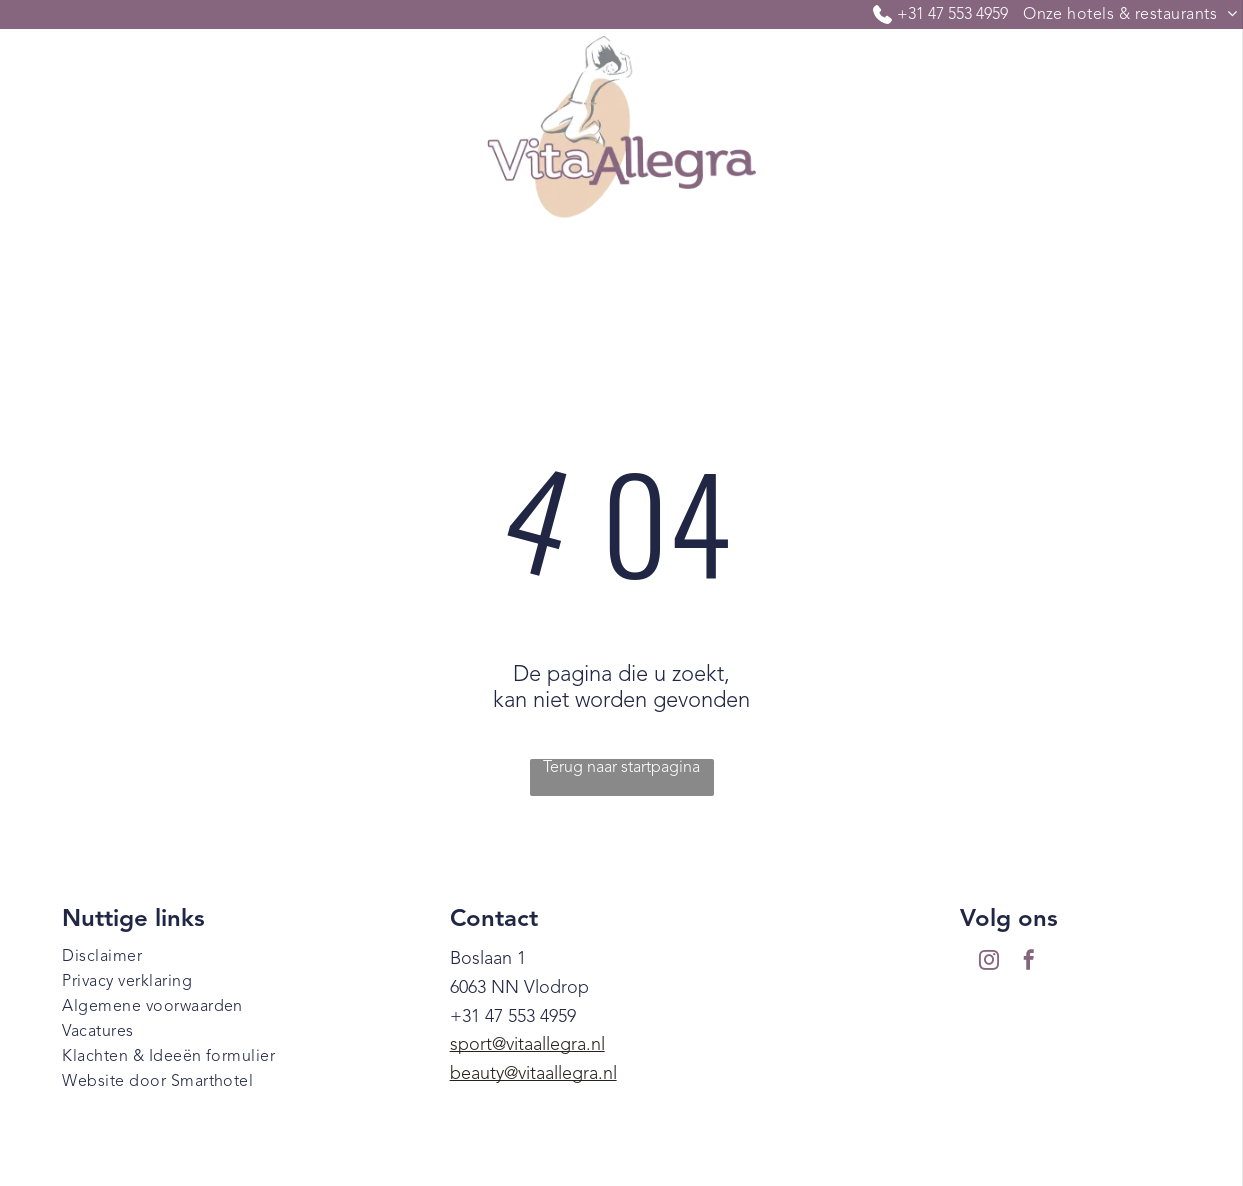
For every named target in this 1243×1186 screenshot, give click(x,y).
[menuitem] (126, 269)
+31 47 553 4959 (952, 15)
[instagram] (989, 962)
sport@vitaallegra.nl (527, 1045)
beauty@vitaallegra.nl (533, 1074)
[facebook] (1029, 962)
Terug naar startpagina (621, 768)
